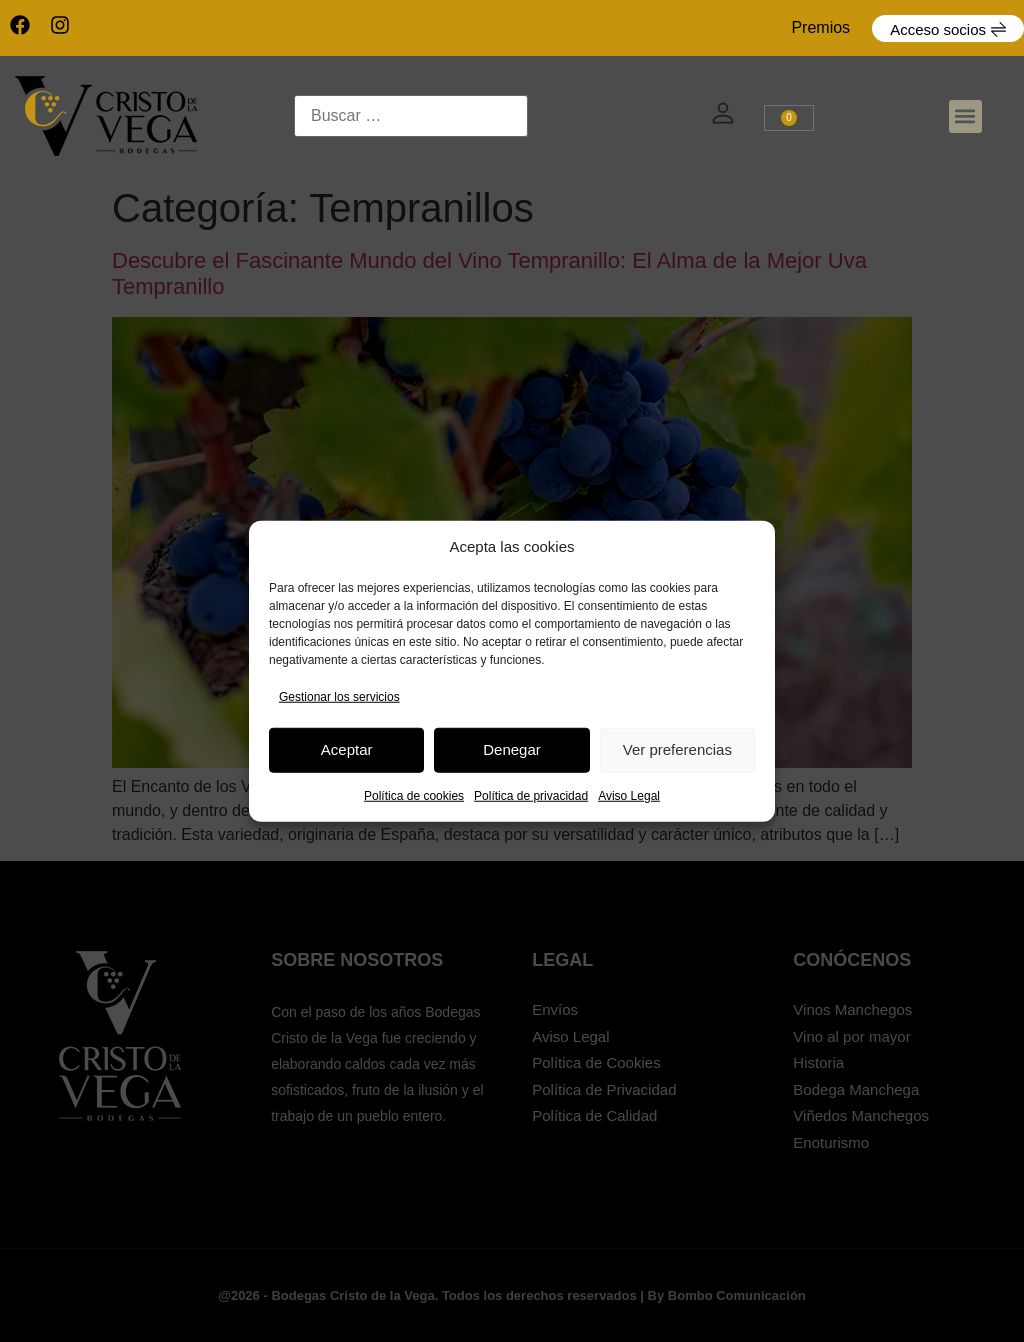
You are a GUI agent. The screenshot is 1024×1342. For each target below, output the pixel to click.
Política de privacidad (531, 795)
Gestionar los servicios (339, 696)
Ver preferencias (677, 749)
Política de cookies (414, 795)
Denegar (512, 749)
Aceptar (347, 749)
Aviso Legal (629, 795)
